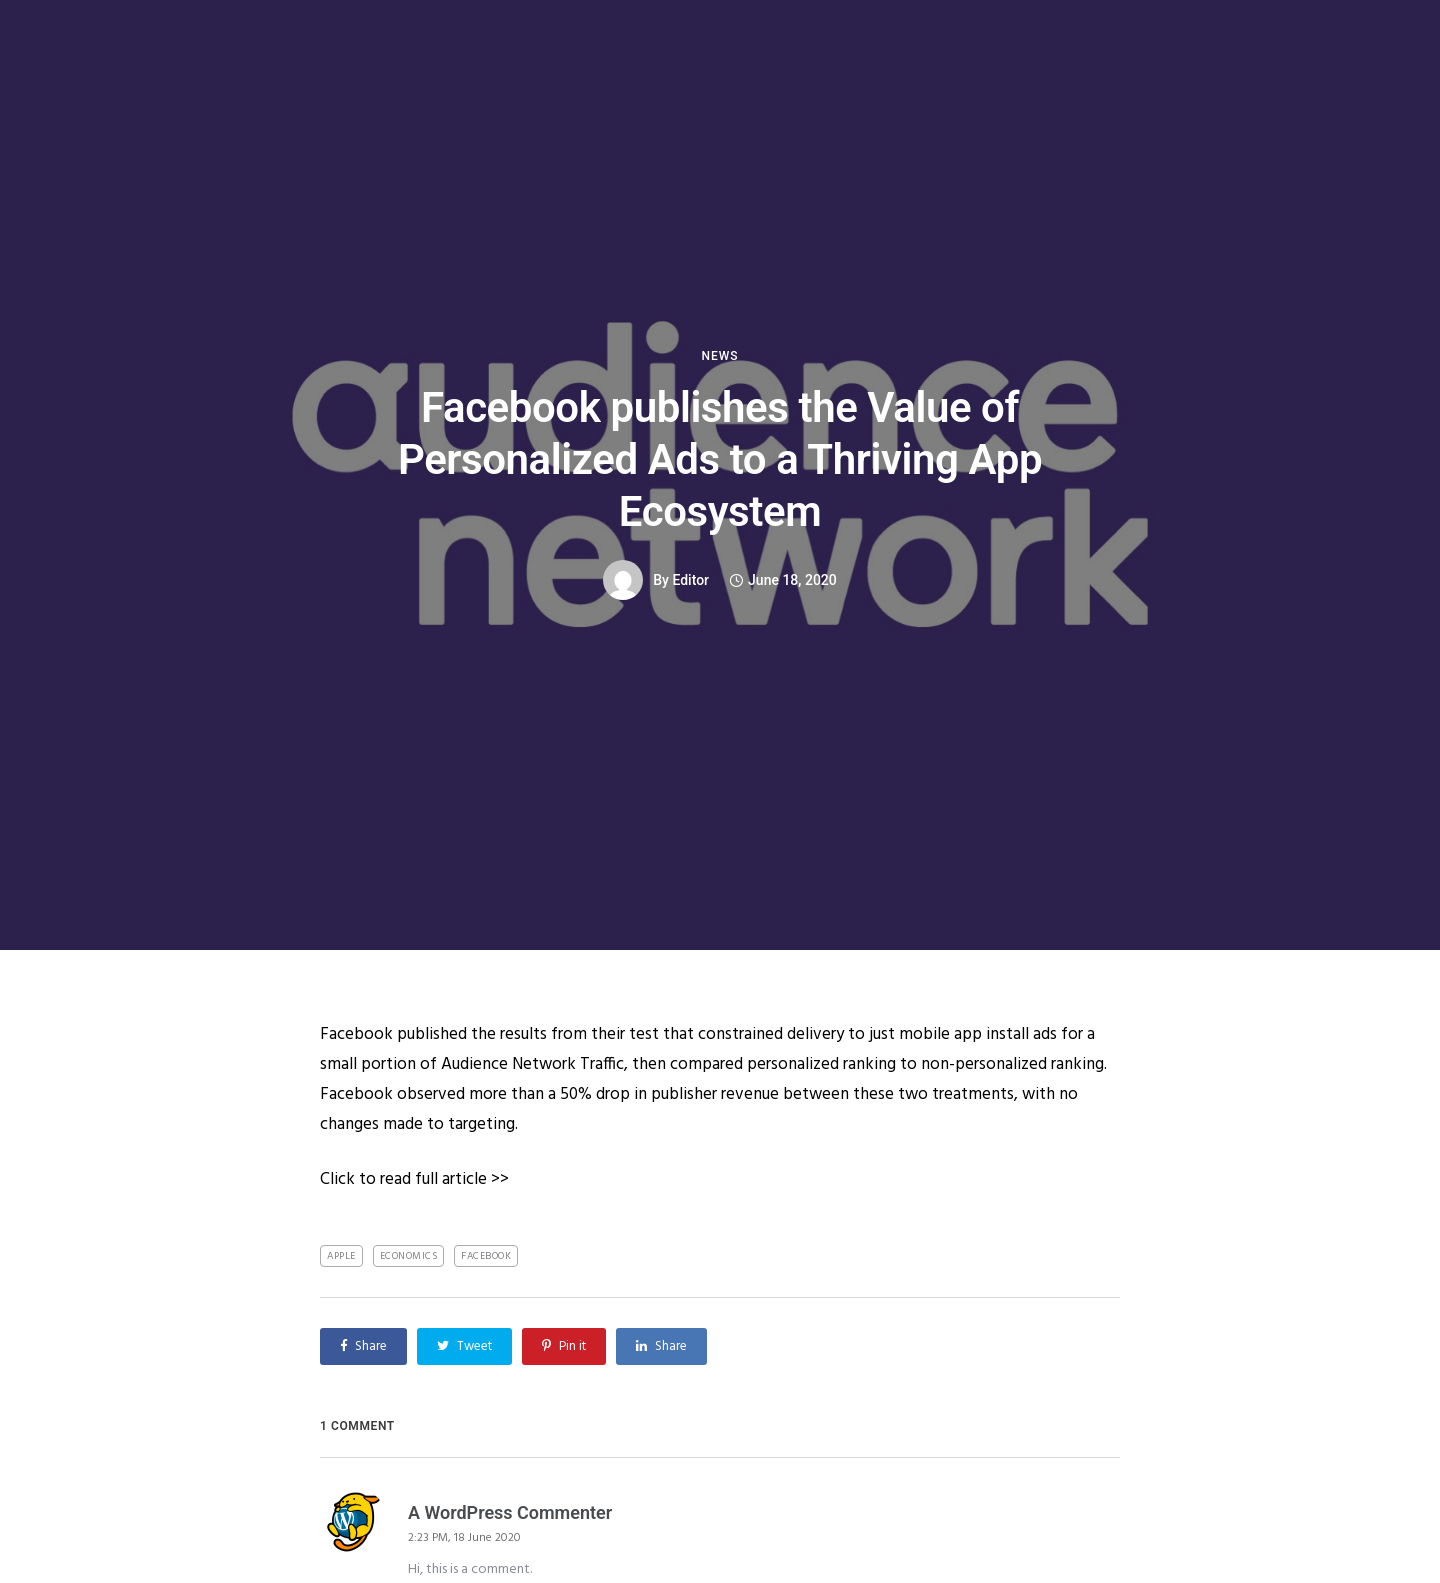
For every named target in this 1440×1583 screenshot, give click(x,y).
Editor (690, 580)
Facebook (486, 1256)
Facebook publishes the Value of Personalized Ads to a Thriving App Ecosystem (720, 459)
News (719, 356)
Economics (409, 1256)
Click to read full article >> (414, 1179)
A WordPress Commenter (510, 1512)
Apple (341, 1256)
